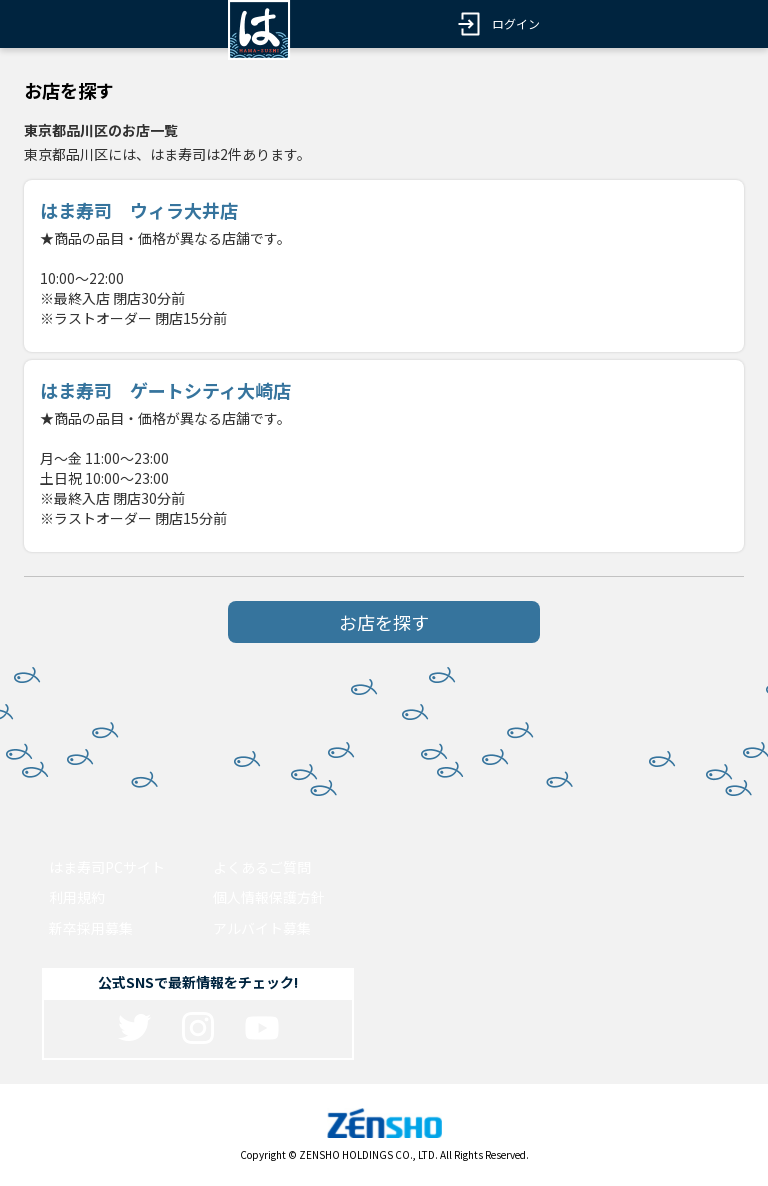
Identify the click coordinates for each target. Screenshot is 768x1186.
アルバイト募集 (262, 928)
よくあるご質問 (262, 867)
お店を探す (384, 622)
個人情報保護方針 (269, 897)
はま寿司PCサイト (107, 867)
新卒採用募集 (91, 928)
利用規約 (77, 897)
